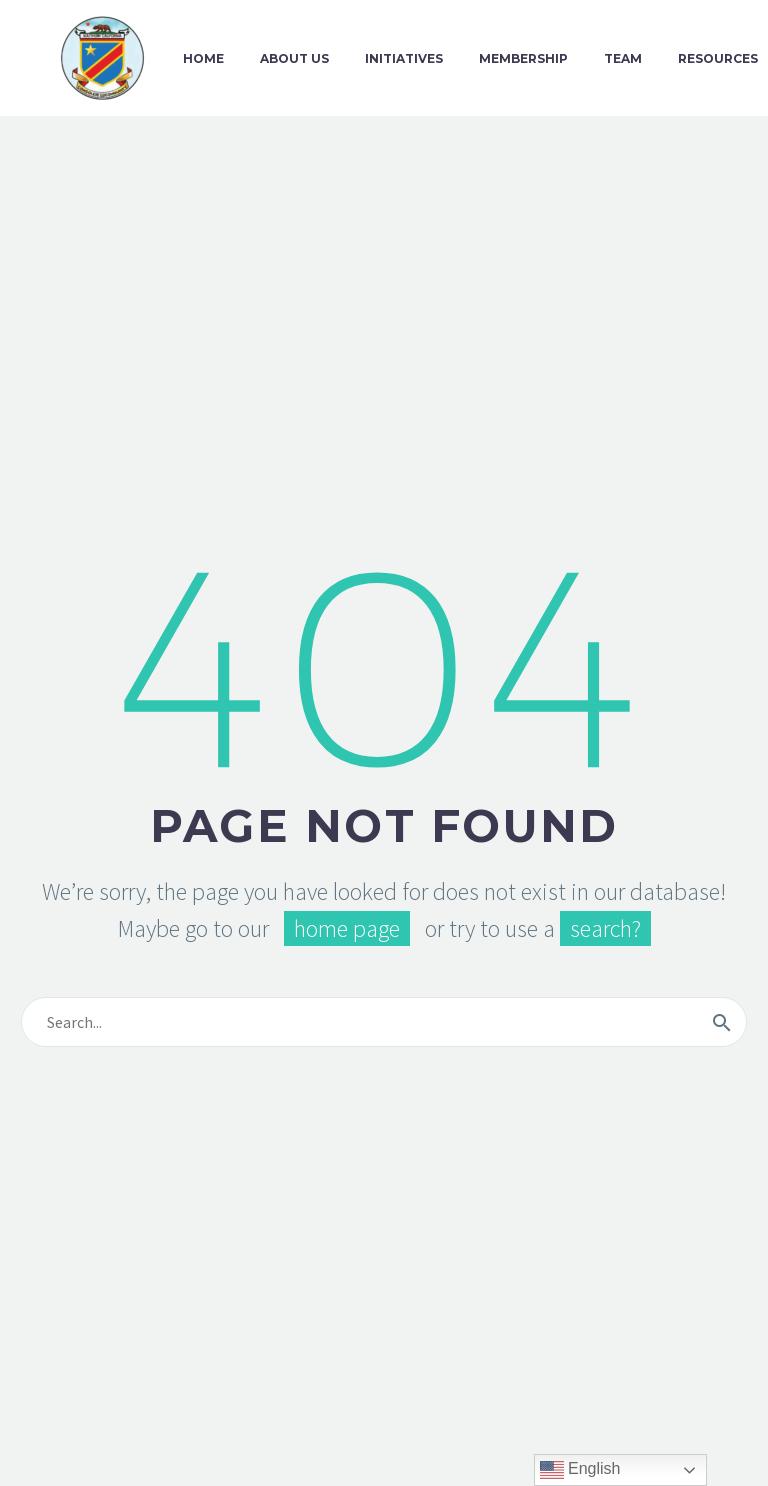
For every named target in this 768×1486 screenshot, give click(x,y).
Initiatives (404, 58)
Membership (523, 58)
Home (203, 58)
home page (347, 928)
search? (605, 928)
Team (623, 58)
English (580, 1470)
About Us (294, 58)
